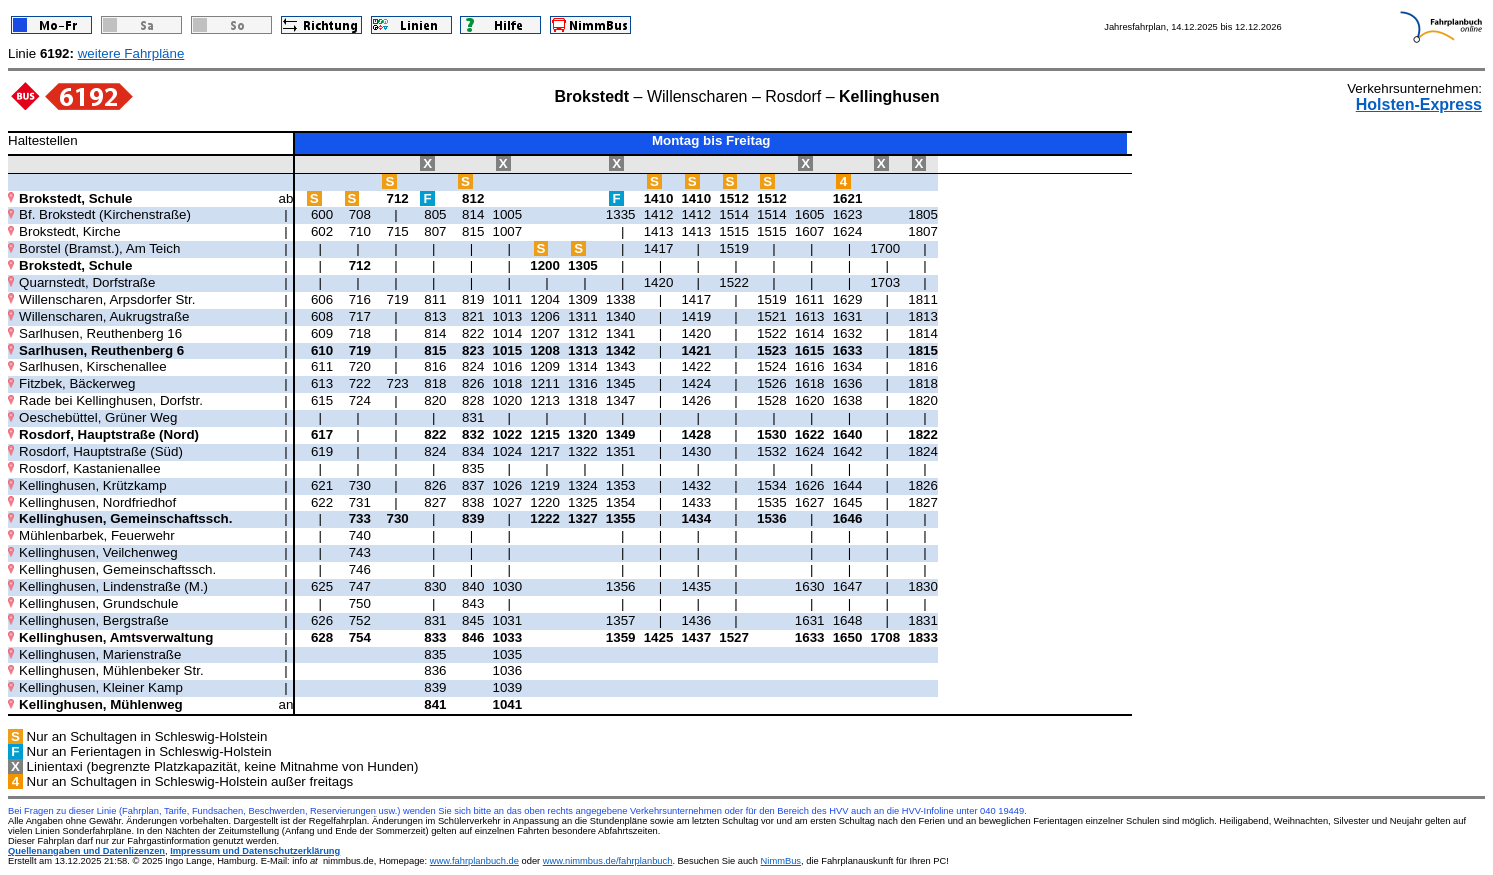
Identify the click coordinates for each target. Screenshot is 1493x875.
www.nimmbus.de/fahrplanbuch (608, 861)
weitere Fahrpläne (131, 53)
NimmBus (781, 861)
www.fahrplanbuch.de (474, 861)
